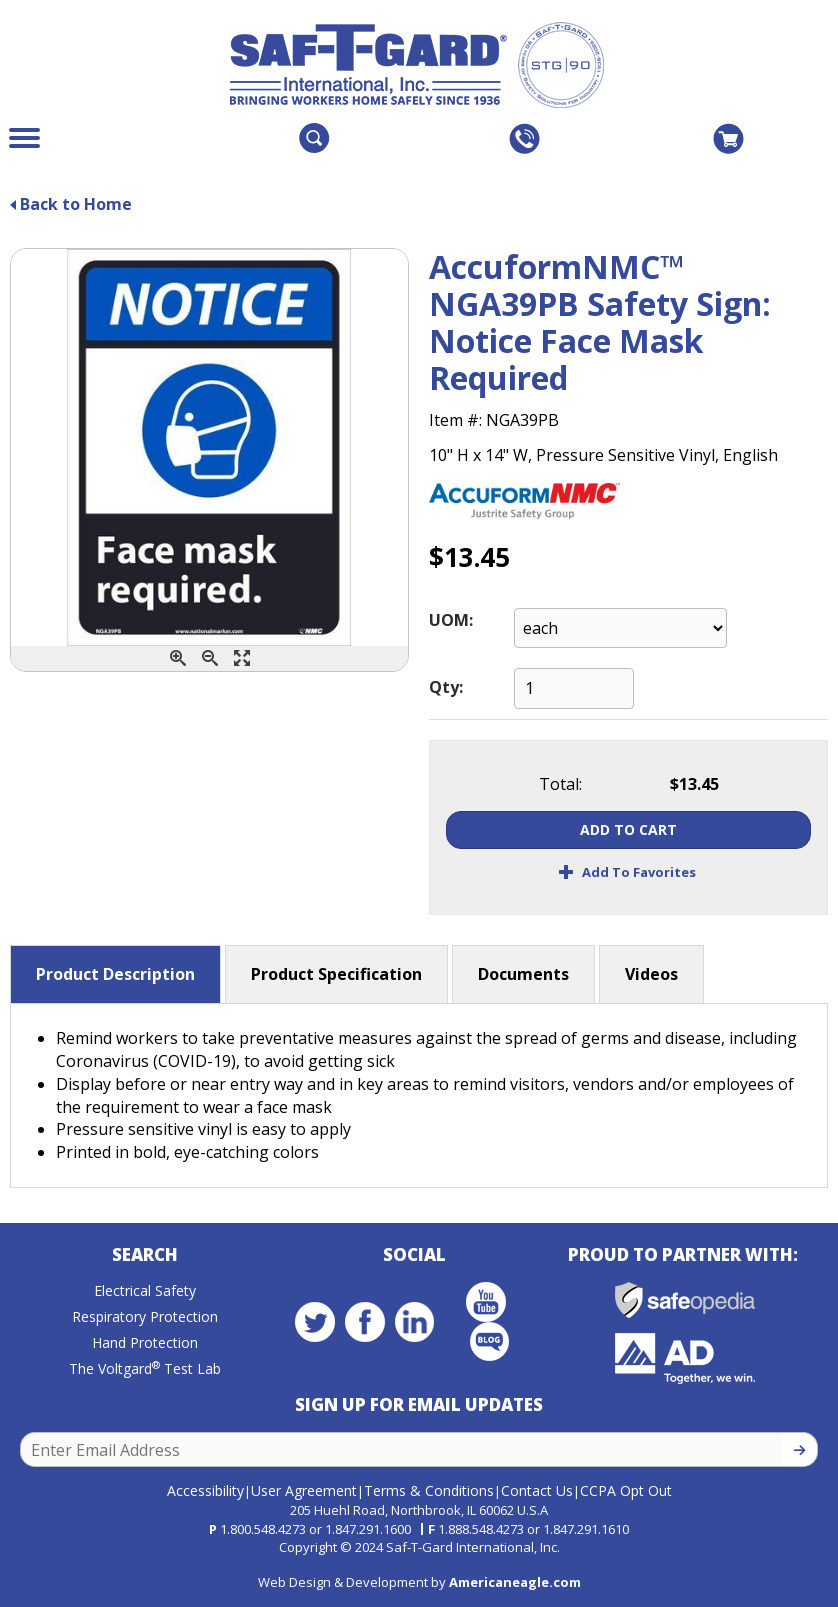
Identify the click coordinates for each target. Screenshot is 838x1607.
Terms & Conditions (429, 1490)
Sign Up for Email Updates (419, 1404)
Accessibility (205, 1490)
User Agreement (304, 1490)
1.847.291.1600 (368, 1529)
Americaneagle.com (515, 1582)
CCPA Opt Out (626, 1490)
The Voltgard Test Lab (145, 1368)
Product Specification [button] (336, 974)
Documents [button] (523, 974)
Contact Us (537, 1490)
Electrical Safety (145, 1290)
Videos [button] (651, 974)
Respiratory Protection (145, 1316)
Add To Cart (628, 829)
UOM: (451, 620)
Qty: (446, 687)
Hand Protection (145, 1342)
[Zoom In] (178, 658)
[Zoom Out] (210, 658)
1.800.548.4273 (263, 1529)
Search (145, 1254)
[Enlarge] (242, 658)
